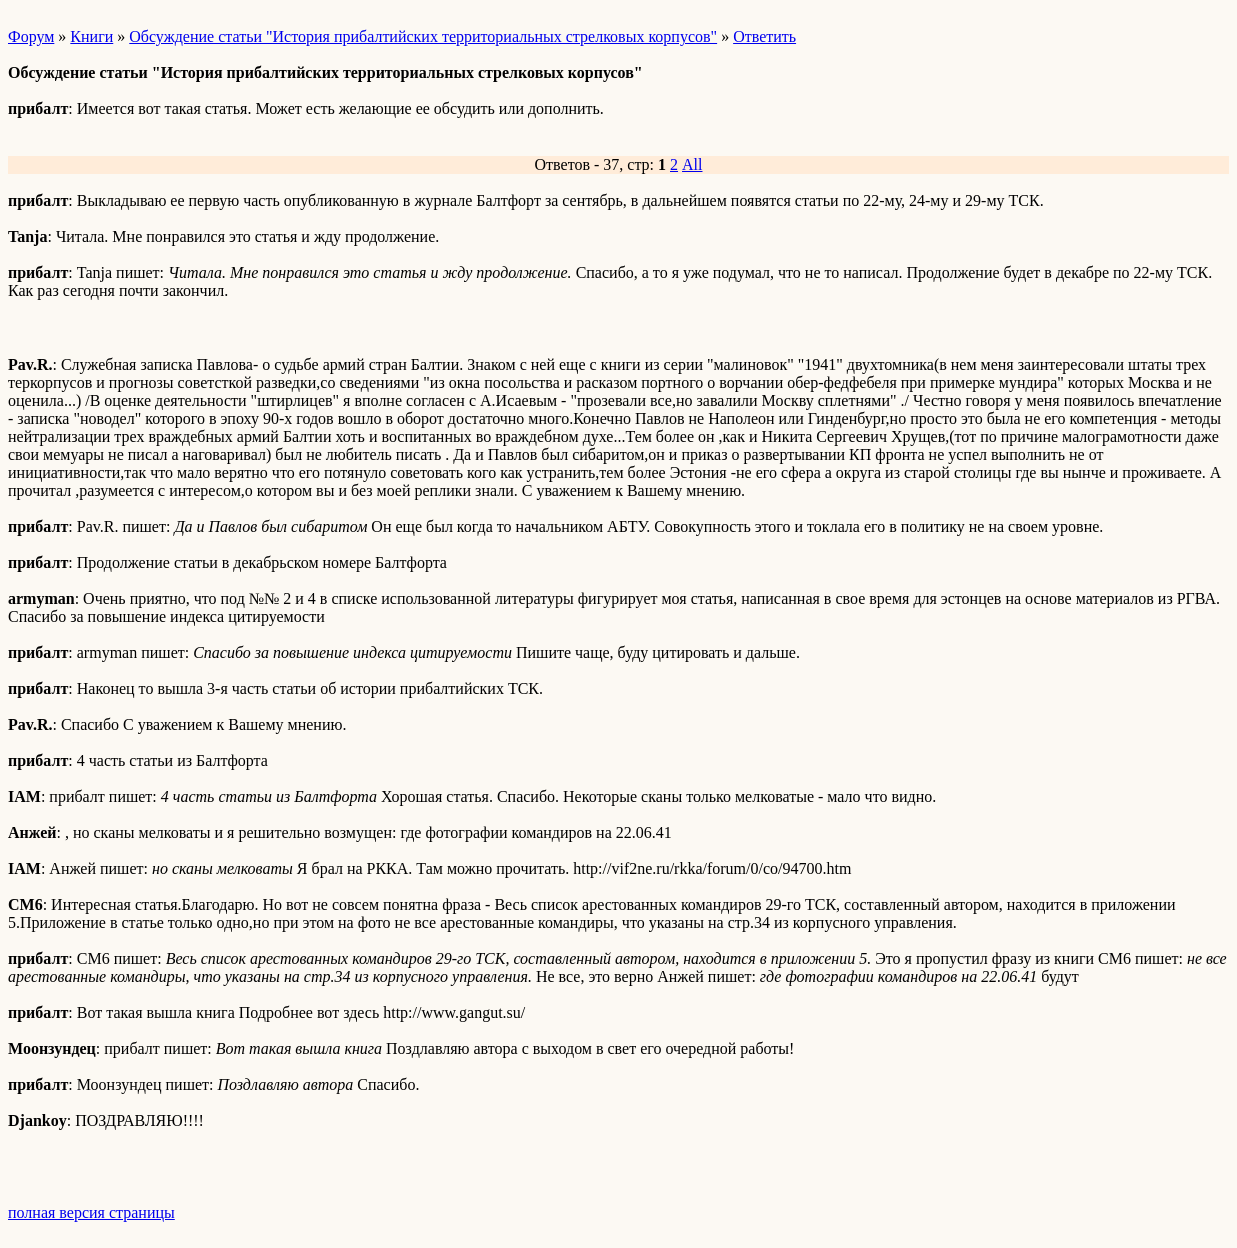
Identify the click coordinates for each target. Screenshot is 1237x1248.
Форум (31, 36)
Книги (91, 36)
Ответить (764, 36)
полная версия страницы (91, 1212)
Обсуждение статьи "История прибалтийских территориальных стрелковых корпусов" (423, 36)
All (692, 164)
